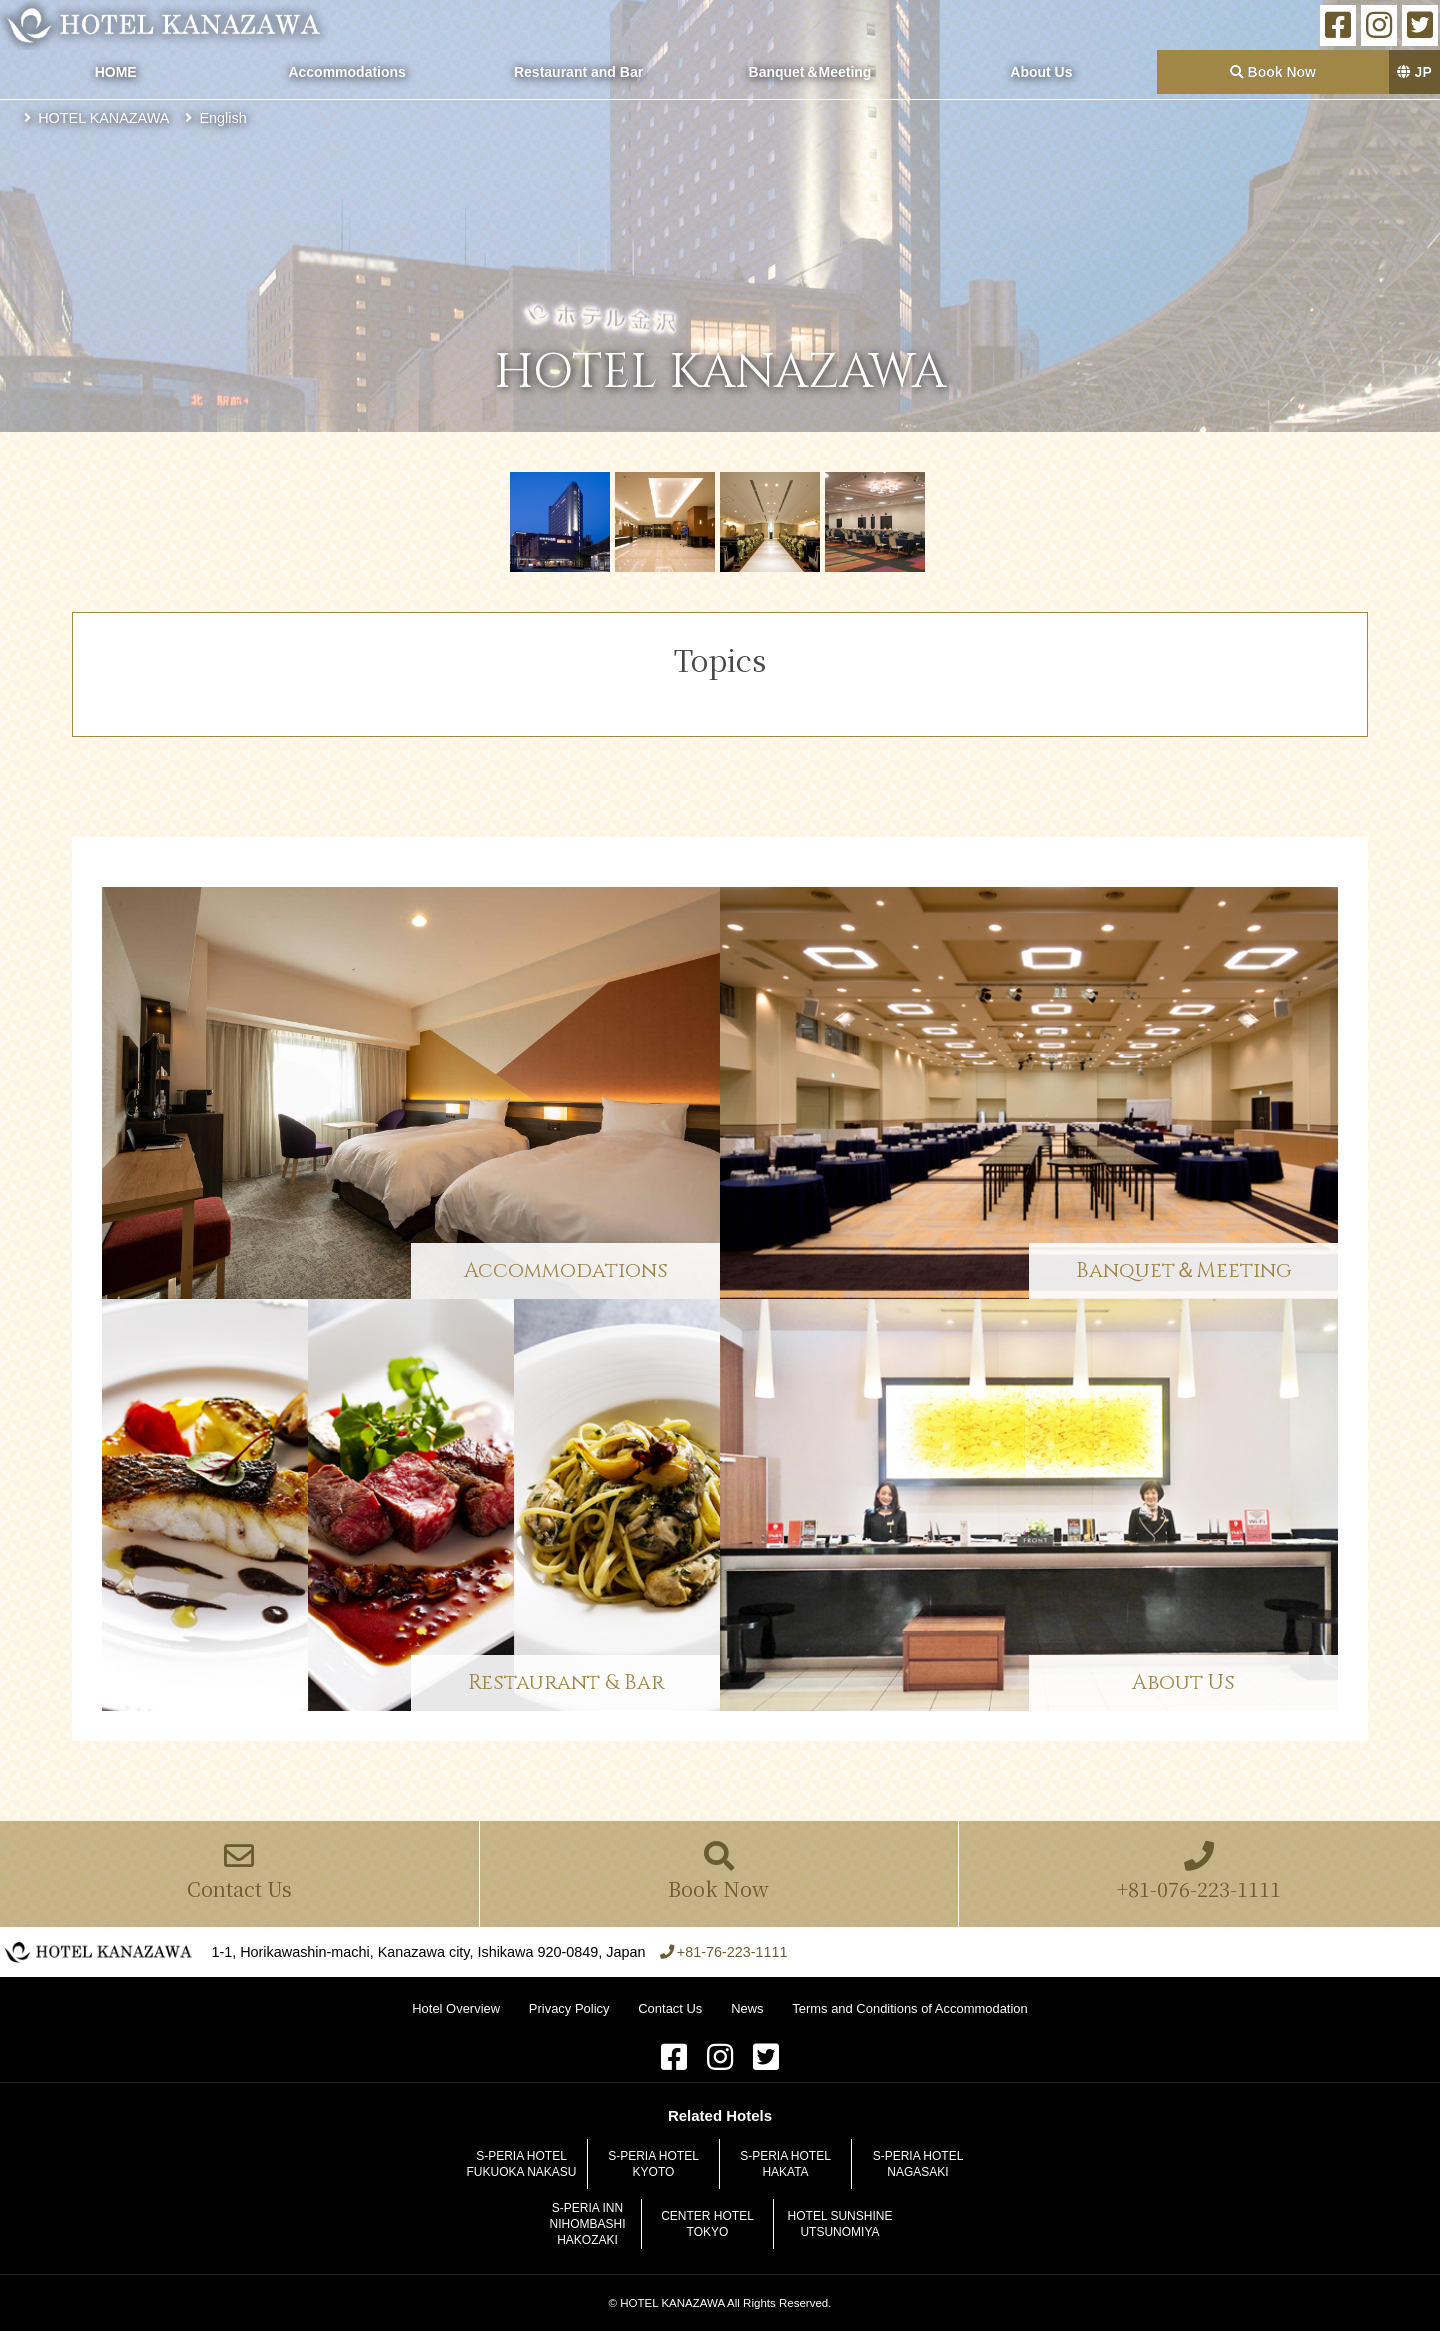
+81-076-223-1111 (1199, 1872)
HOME (116, 72)
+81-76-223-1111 (732, 1952)
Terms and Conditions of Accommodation (909, 2008)
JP (1414, 72)
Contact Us (239, 1872)
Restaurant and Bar (578, 72)
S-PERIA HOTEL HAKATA (785, 2164)
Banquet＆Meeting (810, 72)
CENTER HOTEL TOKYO (707, 2224)
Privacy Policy (569, 2008)
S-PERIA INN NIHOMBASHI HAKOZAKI (587, 2224)
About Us (1041, 72)
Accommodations (346, 72)
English (223, 118)
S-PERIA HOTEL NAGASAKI (918, 2164)
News (747, 2008)
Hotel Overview (456, 2008)
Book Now (1273, 72)
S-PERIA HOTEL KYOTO (653, 2164)
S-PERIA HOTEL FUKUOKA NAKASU (521, 2164)
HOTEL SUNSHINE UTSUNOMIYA (840, 2224)
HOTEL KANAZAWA (164, 25)
